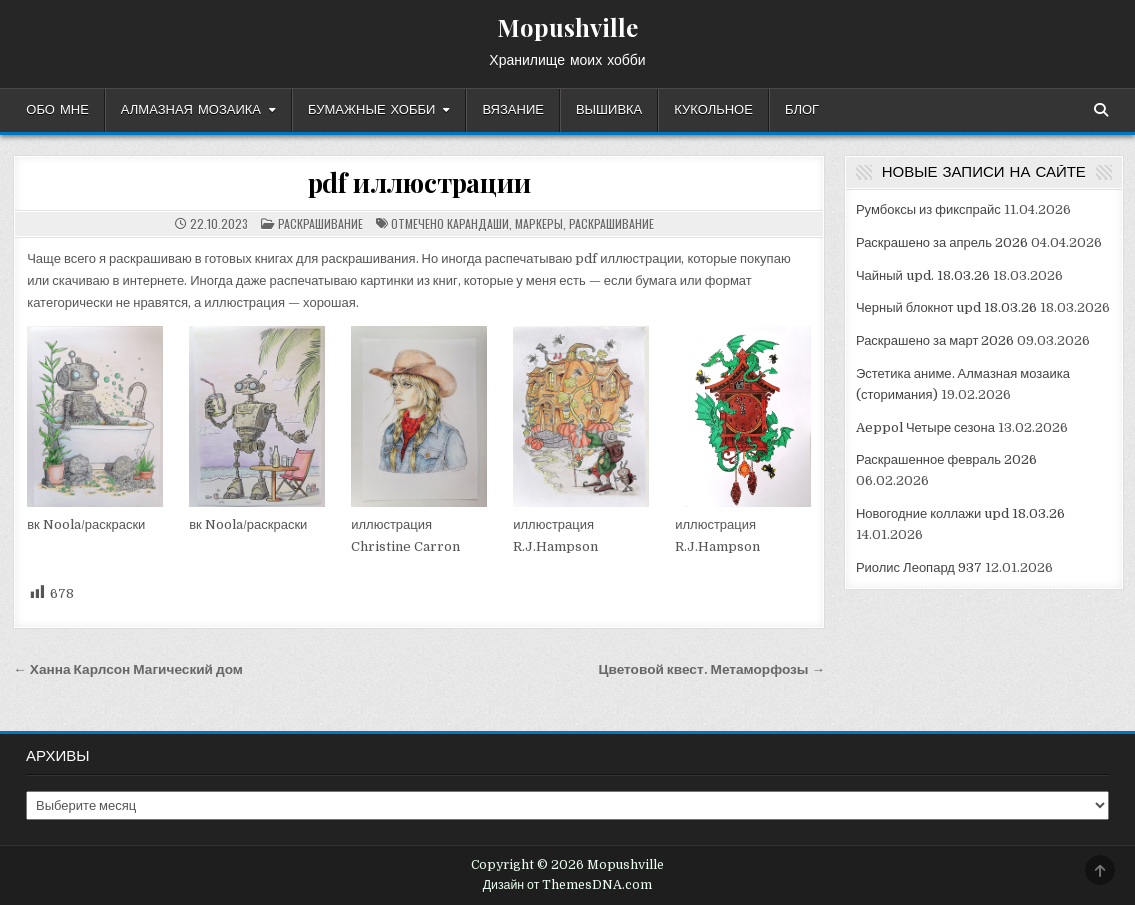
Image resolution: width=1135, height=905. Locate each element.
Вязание (513, 110)
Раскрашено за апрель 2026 (942, 242)
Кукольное (713, 110)
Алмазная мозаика (191, 110)
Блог (802, 110)
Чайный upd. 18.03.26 (923, 275)
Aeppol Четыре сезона (925, 427)
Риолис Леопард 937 (919, 567)
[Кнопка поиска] (1101, 110)
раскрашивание (320, 223)
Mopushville (567, 27)
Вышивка (609, 110)
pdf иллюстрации (419, 182)
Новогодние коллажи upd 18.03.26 (960, 513)
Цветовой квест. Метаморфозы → (712, 669)
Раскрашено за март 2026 (935, 340)
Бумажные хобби (371, 110)
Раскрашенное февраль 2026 (946, 459)
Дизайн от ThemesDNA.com (568, 885)
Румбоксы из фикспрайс (928, 209)
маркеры (539, 223)
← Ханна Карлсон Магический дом (128, 669)
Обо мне (57, 110)
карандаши (478, 223)
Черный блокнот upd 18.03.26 (947, 307)
